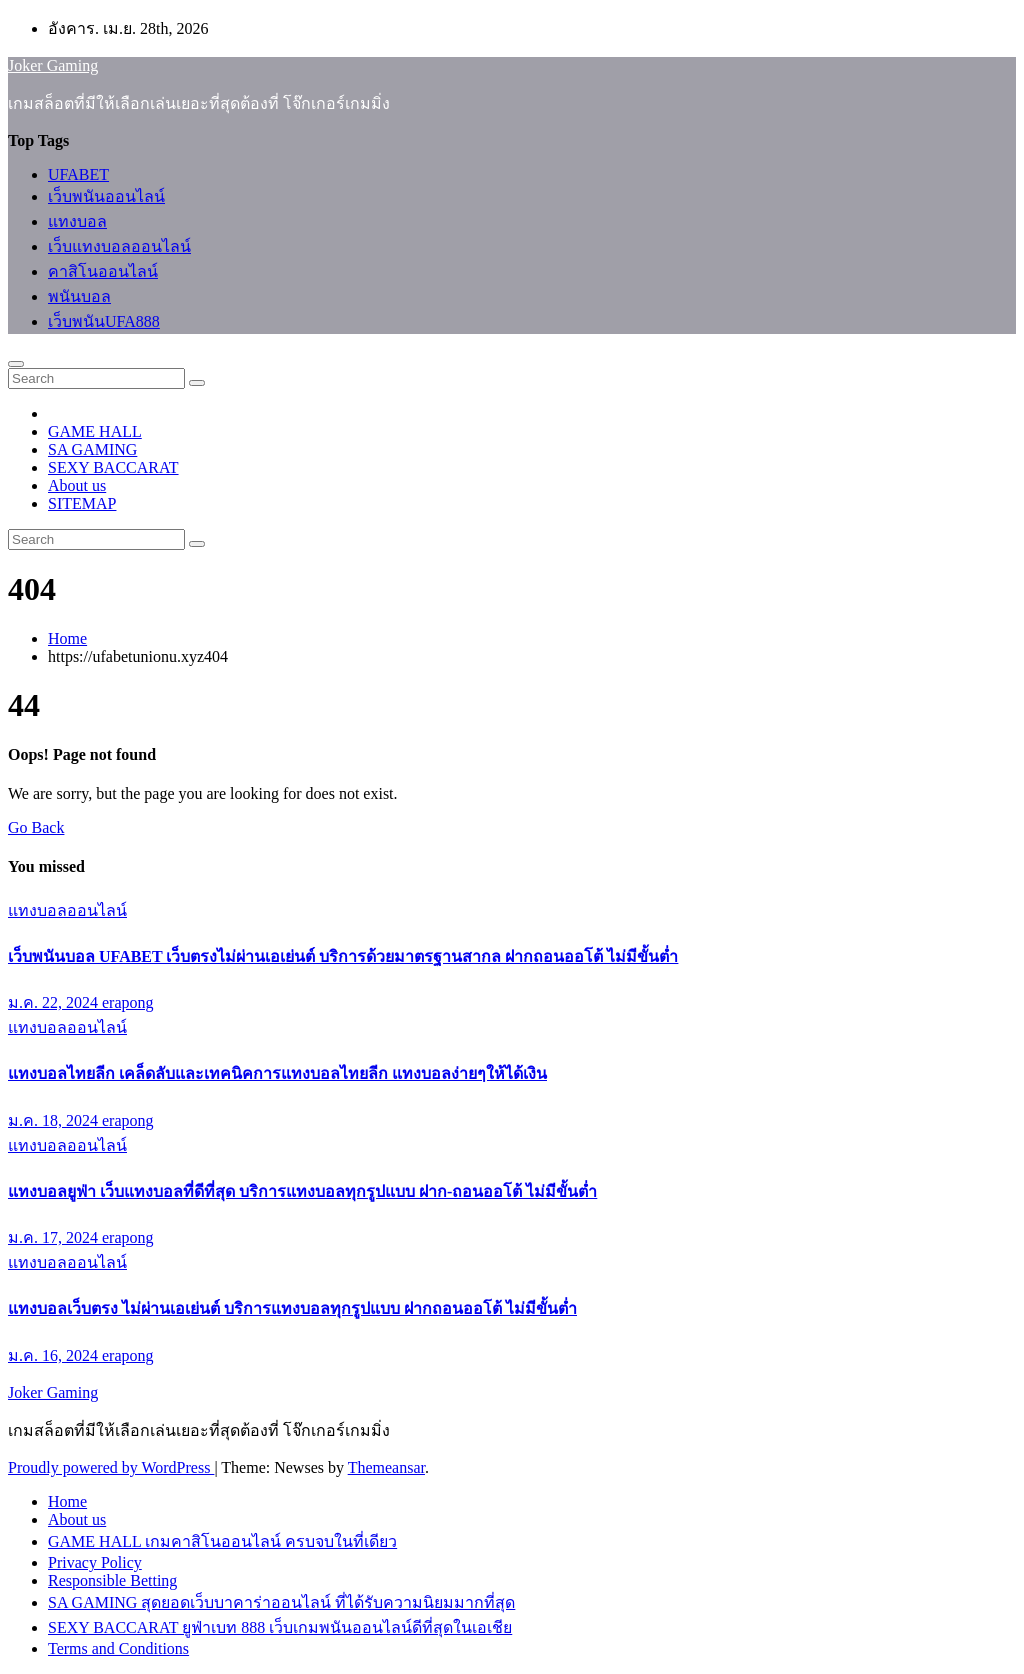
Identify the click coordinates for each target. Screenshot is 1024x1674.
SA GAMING (92, 449)
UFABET (78, 174)
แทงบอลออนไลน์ (67, 910)
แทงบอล (77, 221)
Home (67, 638)
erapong (128, 1002)
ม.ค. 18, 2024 (55, 1120)
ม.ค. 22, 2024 (55, 1002)
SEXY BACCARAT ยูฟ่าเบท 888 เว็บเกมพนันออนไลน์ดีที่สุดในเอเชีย (280, 1627)
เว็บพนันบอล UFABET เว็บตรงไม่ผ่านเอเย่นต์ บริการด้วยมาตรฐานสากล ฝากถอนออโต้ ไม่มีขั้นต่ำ (343, 956)
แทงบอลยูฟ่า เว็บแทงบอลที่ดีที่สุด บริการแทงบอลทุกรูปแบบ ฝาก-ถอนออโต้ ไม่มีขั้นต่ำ (302, 1191)
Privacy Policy (95, 1562)
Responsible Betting (112, 1580)
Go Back (36, 827)
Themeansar (386, 1467)
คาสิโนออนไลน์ (103, 271)
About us (77, 485)
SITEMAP (82, 503)
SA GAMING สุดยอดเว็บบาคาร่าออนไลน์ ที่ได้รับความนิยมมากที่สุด (281, 1602)
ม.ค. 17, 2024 (55, 1237)
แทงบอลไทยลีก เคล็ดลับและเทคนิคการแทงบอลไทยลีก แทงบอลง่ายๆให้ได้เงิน (277, 1073)
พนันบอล (79, 296)
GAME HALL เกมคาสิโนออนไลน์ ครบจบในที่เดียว (222, 1541)
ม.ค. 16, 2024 (55, 1355)
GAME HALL (95, 431)
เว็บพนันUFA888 (104, 321)
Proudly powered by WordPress (111, 1467)
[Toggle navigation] (16, 364)
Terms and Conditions (118, 1648)
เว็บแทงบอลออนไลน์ (119, 246)
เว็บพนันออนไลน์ (106, 196)
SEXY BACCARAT (113, 467)
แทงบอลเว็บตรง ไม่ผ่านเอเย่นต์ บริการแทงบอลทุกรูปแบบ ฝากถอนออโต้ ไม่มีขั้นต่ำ (292, 1308)
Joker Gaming (53, 65)
